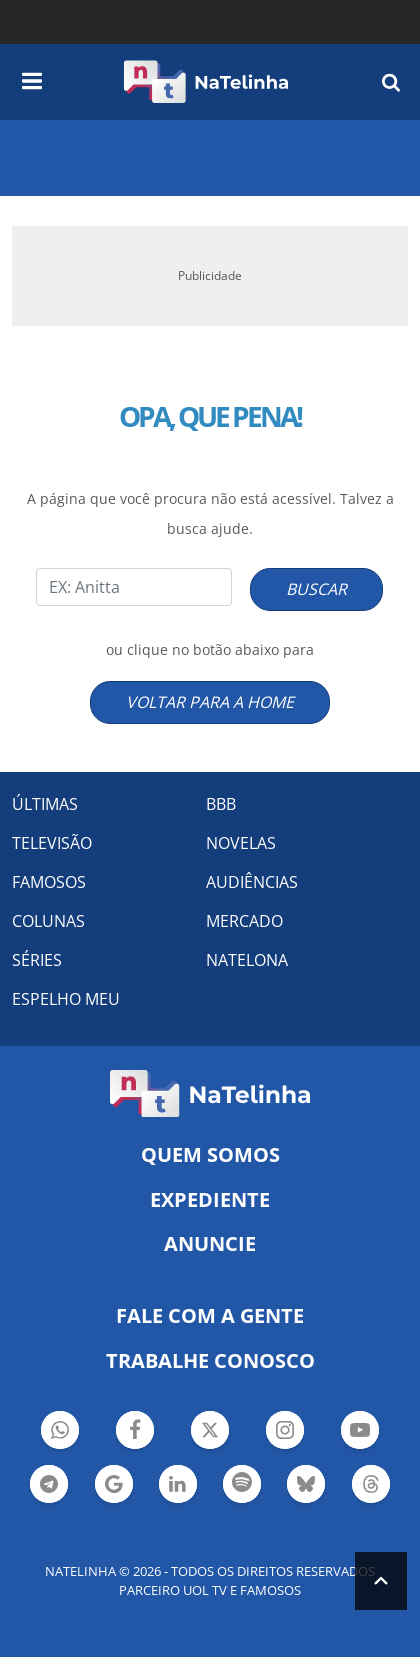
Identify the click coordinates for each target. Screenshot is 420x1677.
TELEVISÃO (52, 843)
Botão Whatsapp (60, 1432)
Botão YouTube (360, 1432)
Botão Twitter (210, 1432)
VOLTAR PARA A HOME (210, 702)
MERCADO (244, 921)
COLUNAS (48, 921)
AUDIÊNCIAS (252, 882)
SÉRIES (37, 960)
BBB (221, 804)
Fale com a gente (210, 1315)
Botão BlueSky (306, 1486)
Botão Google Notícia (114, 1486)
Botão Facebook (135, 1432)
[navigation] (32, 78)
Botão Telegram (49, 1486)
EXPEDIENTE (210, 1199)
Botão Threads (371, 1486)
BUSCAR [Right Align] (316, 589)
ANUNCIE (210, 1243)
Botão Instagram (285, 1432)
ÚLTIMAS (45, 804)
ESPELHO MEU (66, 999)
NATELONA (247, 960)
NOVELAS (241, 843)
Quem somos (210, 1154)
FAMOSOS (49, 882)
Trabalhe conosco (210, 1360)
